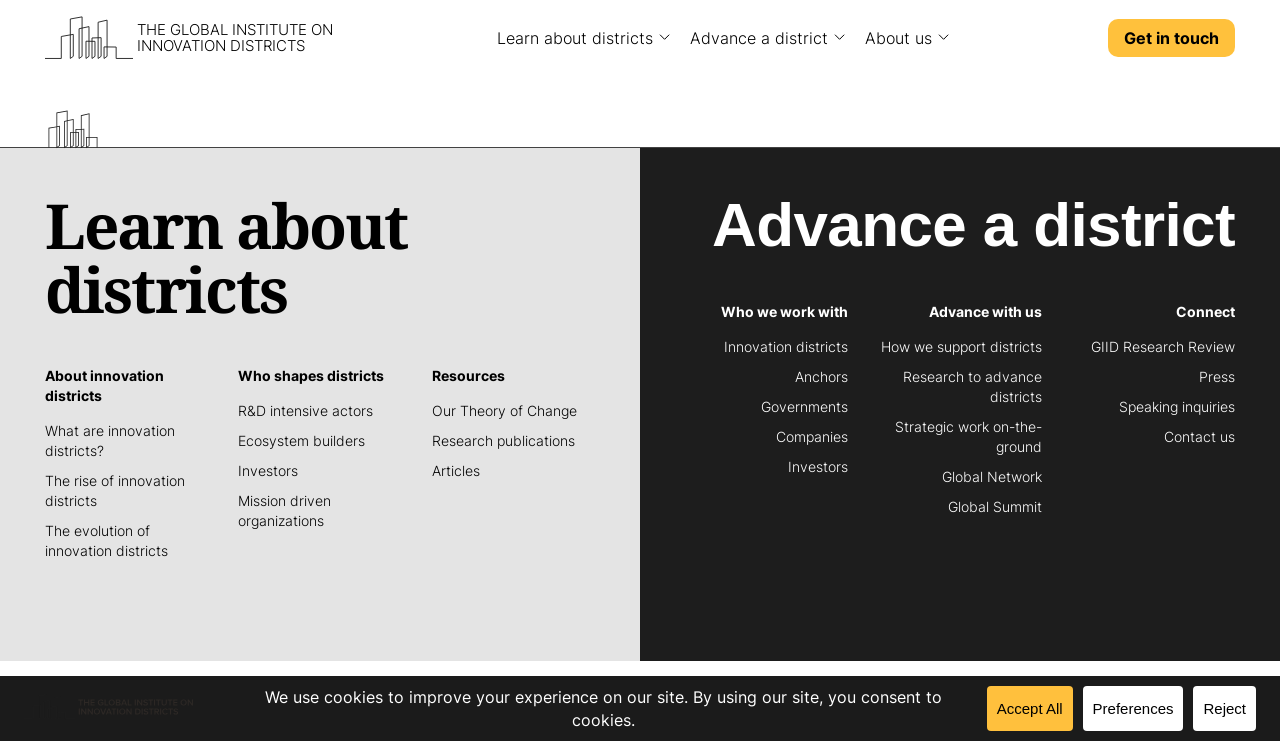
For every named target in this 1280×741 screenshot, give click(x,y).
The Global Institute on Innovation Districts (235, 38)
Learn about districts (575, 38)
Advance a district (759, 38)
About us (898, 38)
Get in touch (1171, 38)
